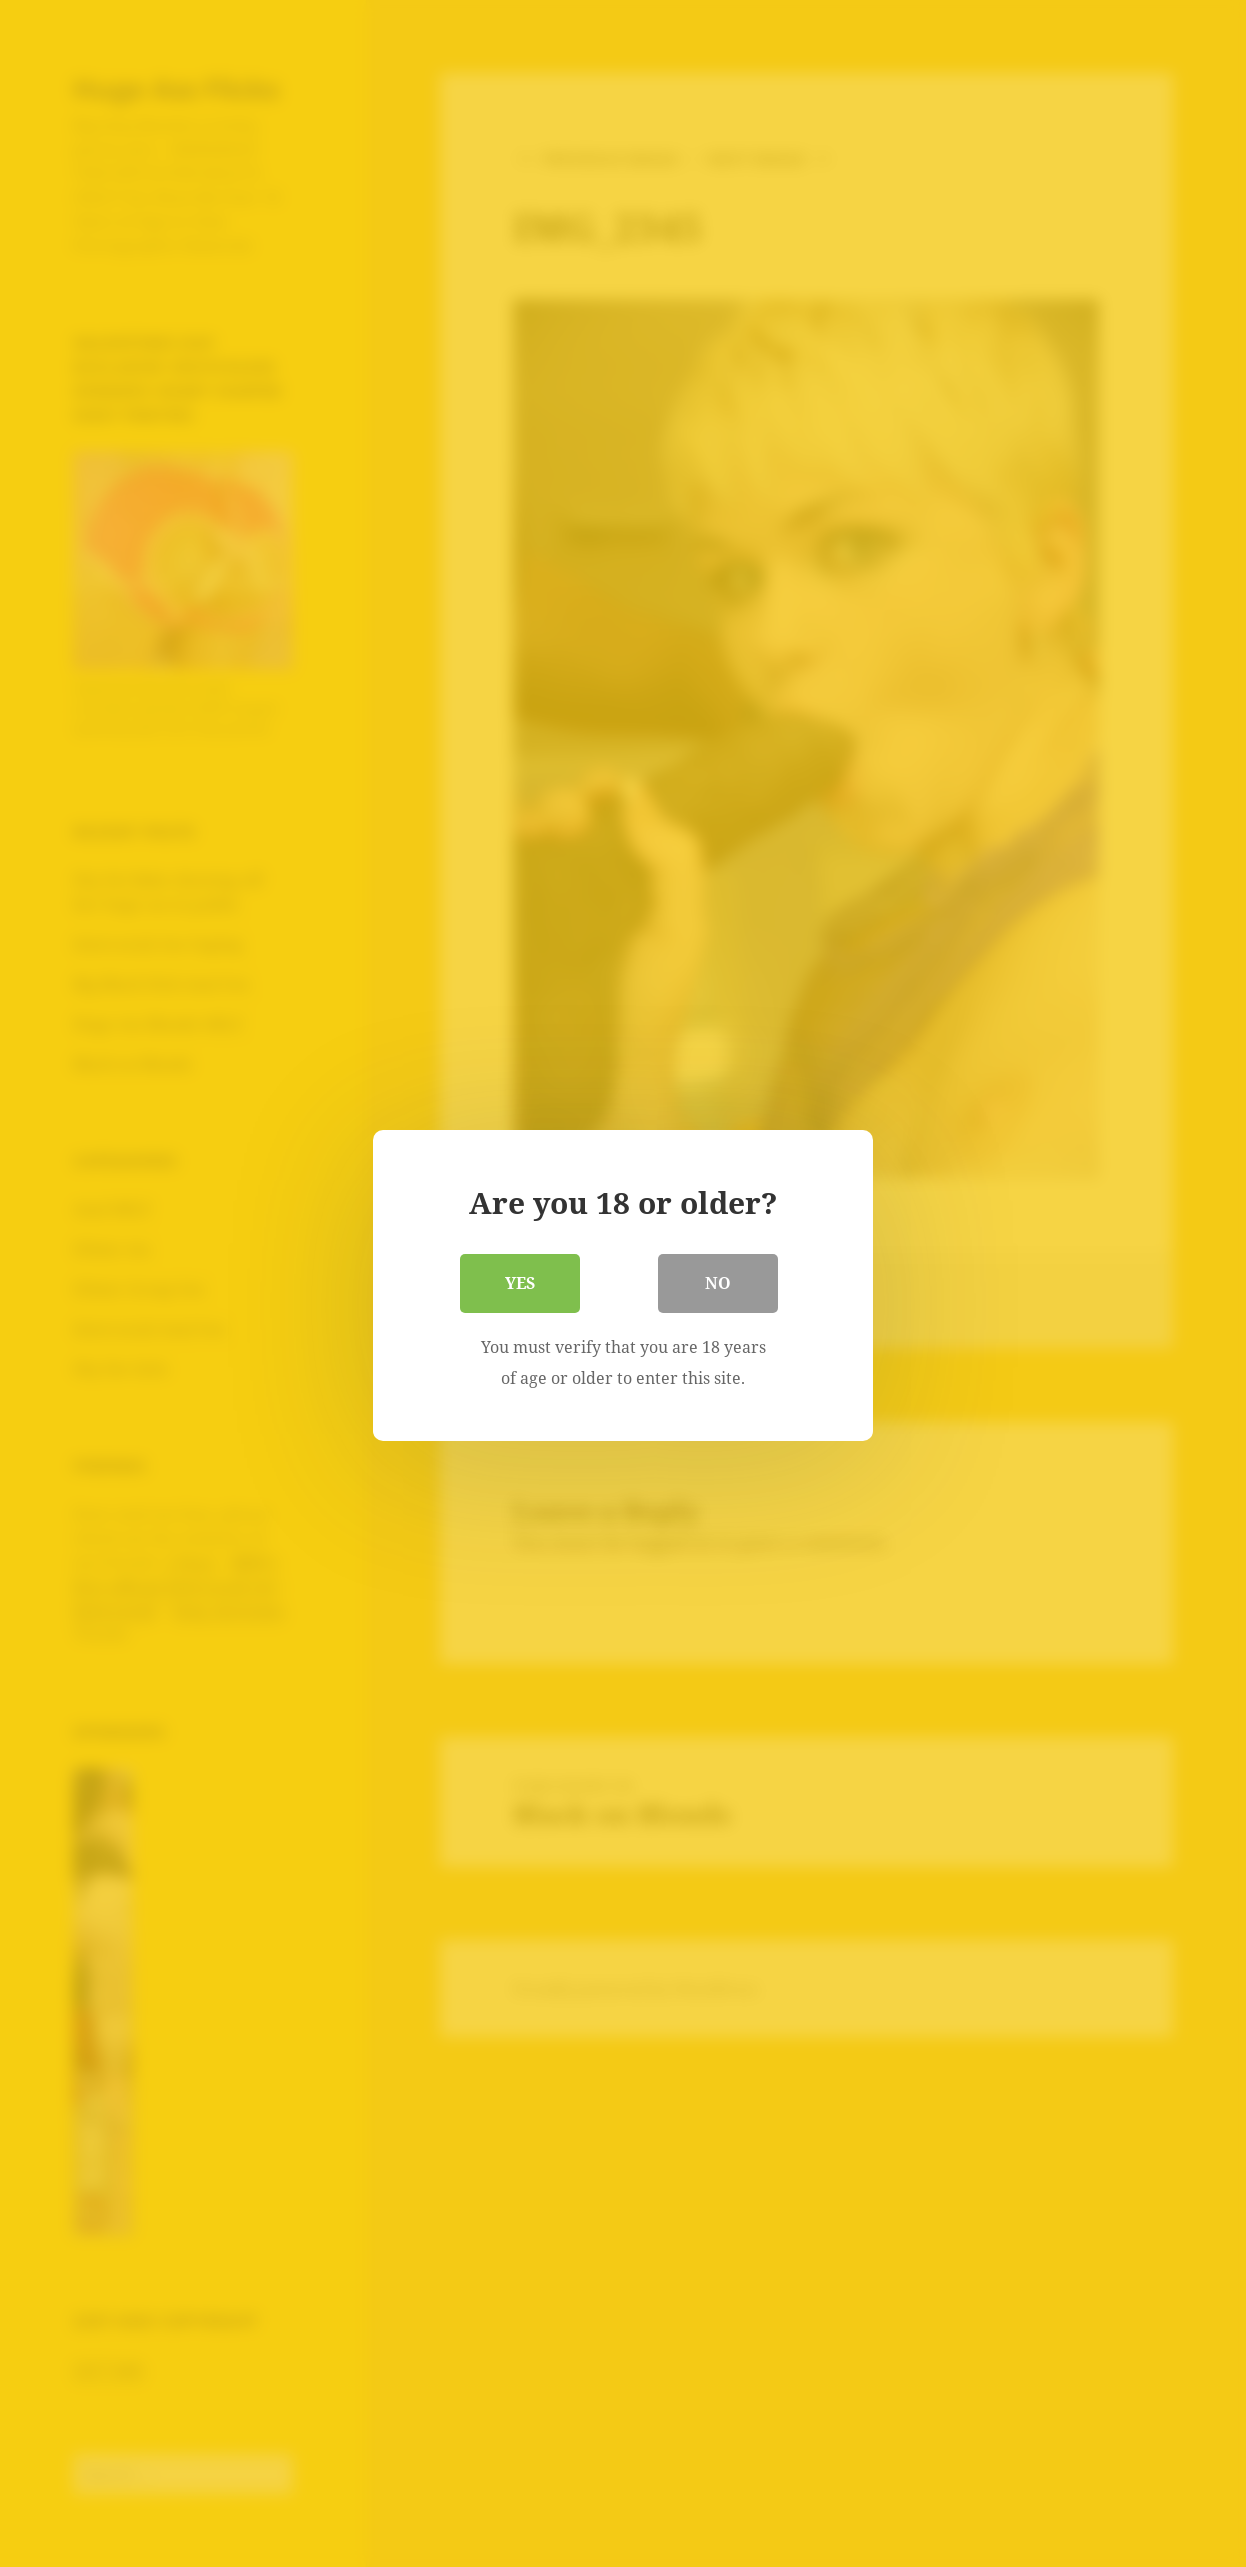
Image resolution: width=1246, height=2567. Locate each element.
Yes (520, 1281)
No (718, 1281)
